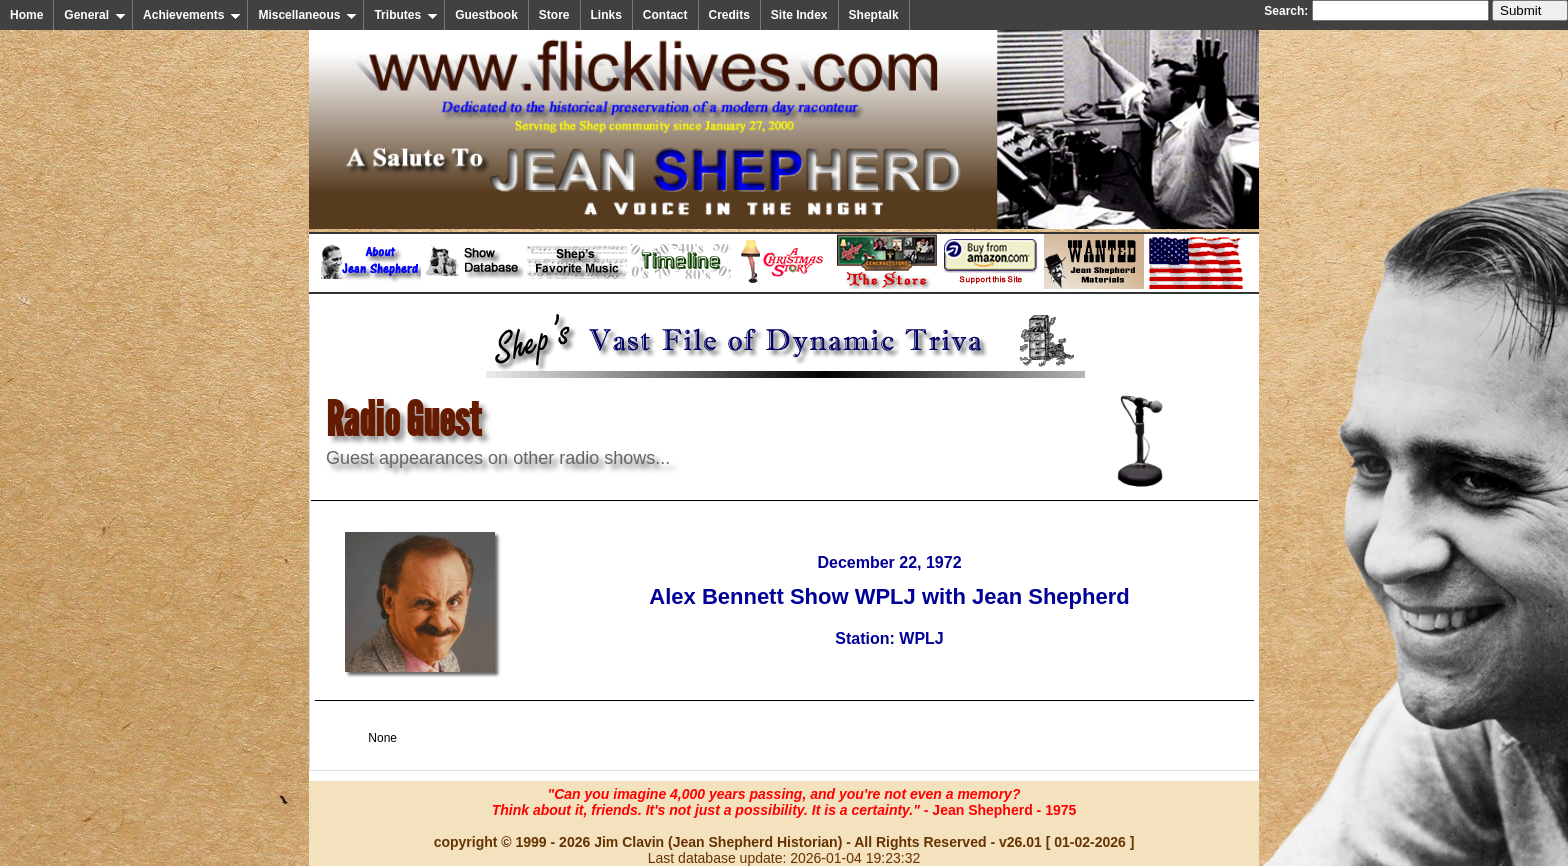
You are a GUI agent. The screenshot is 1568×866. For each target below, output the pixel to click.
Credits (729, 15)
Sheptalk (874, 15)
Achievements (192, 15)
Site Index (799, 15)
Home (26, 15)
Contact (665, 15)
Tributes (406, 15)
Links (606, 15)
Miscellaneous (307, 15)
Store (554, 15)
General (95, 15)
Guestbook (486, 15)
